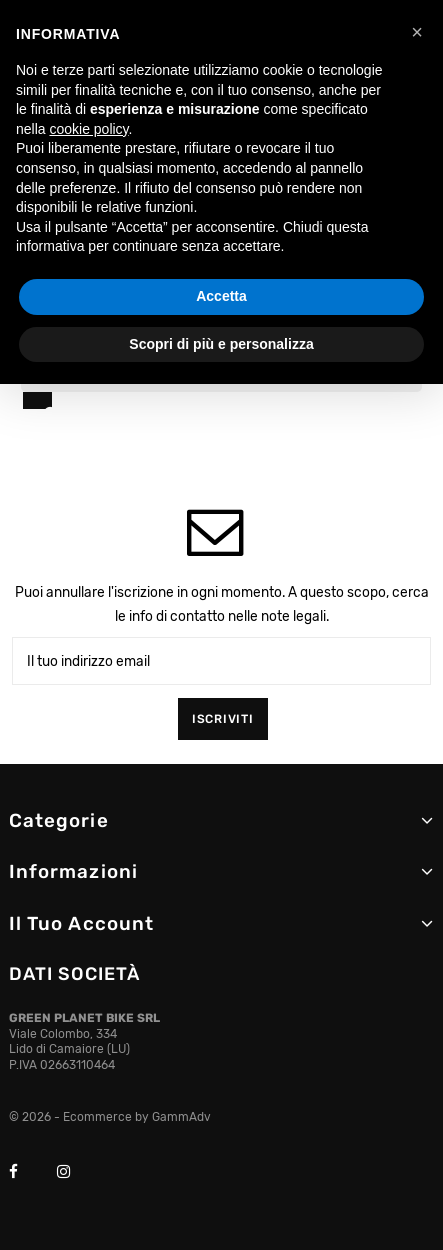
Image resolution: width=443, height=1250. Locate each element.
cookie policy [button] (88, 129)
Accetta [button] (221, 296)
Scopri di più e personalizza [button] (221, 344)
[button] (417, 32)
